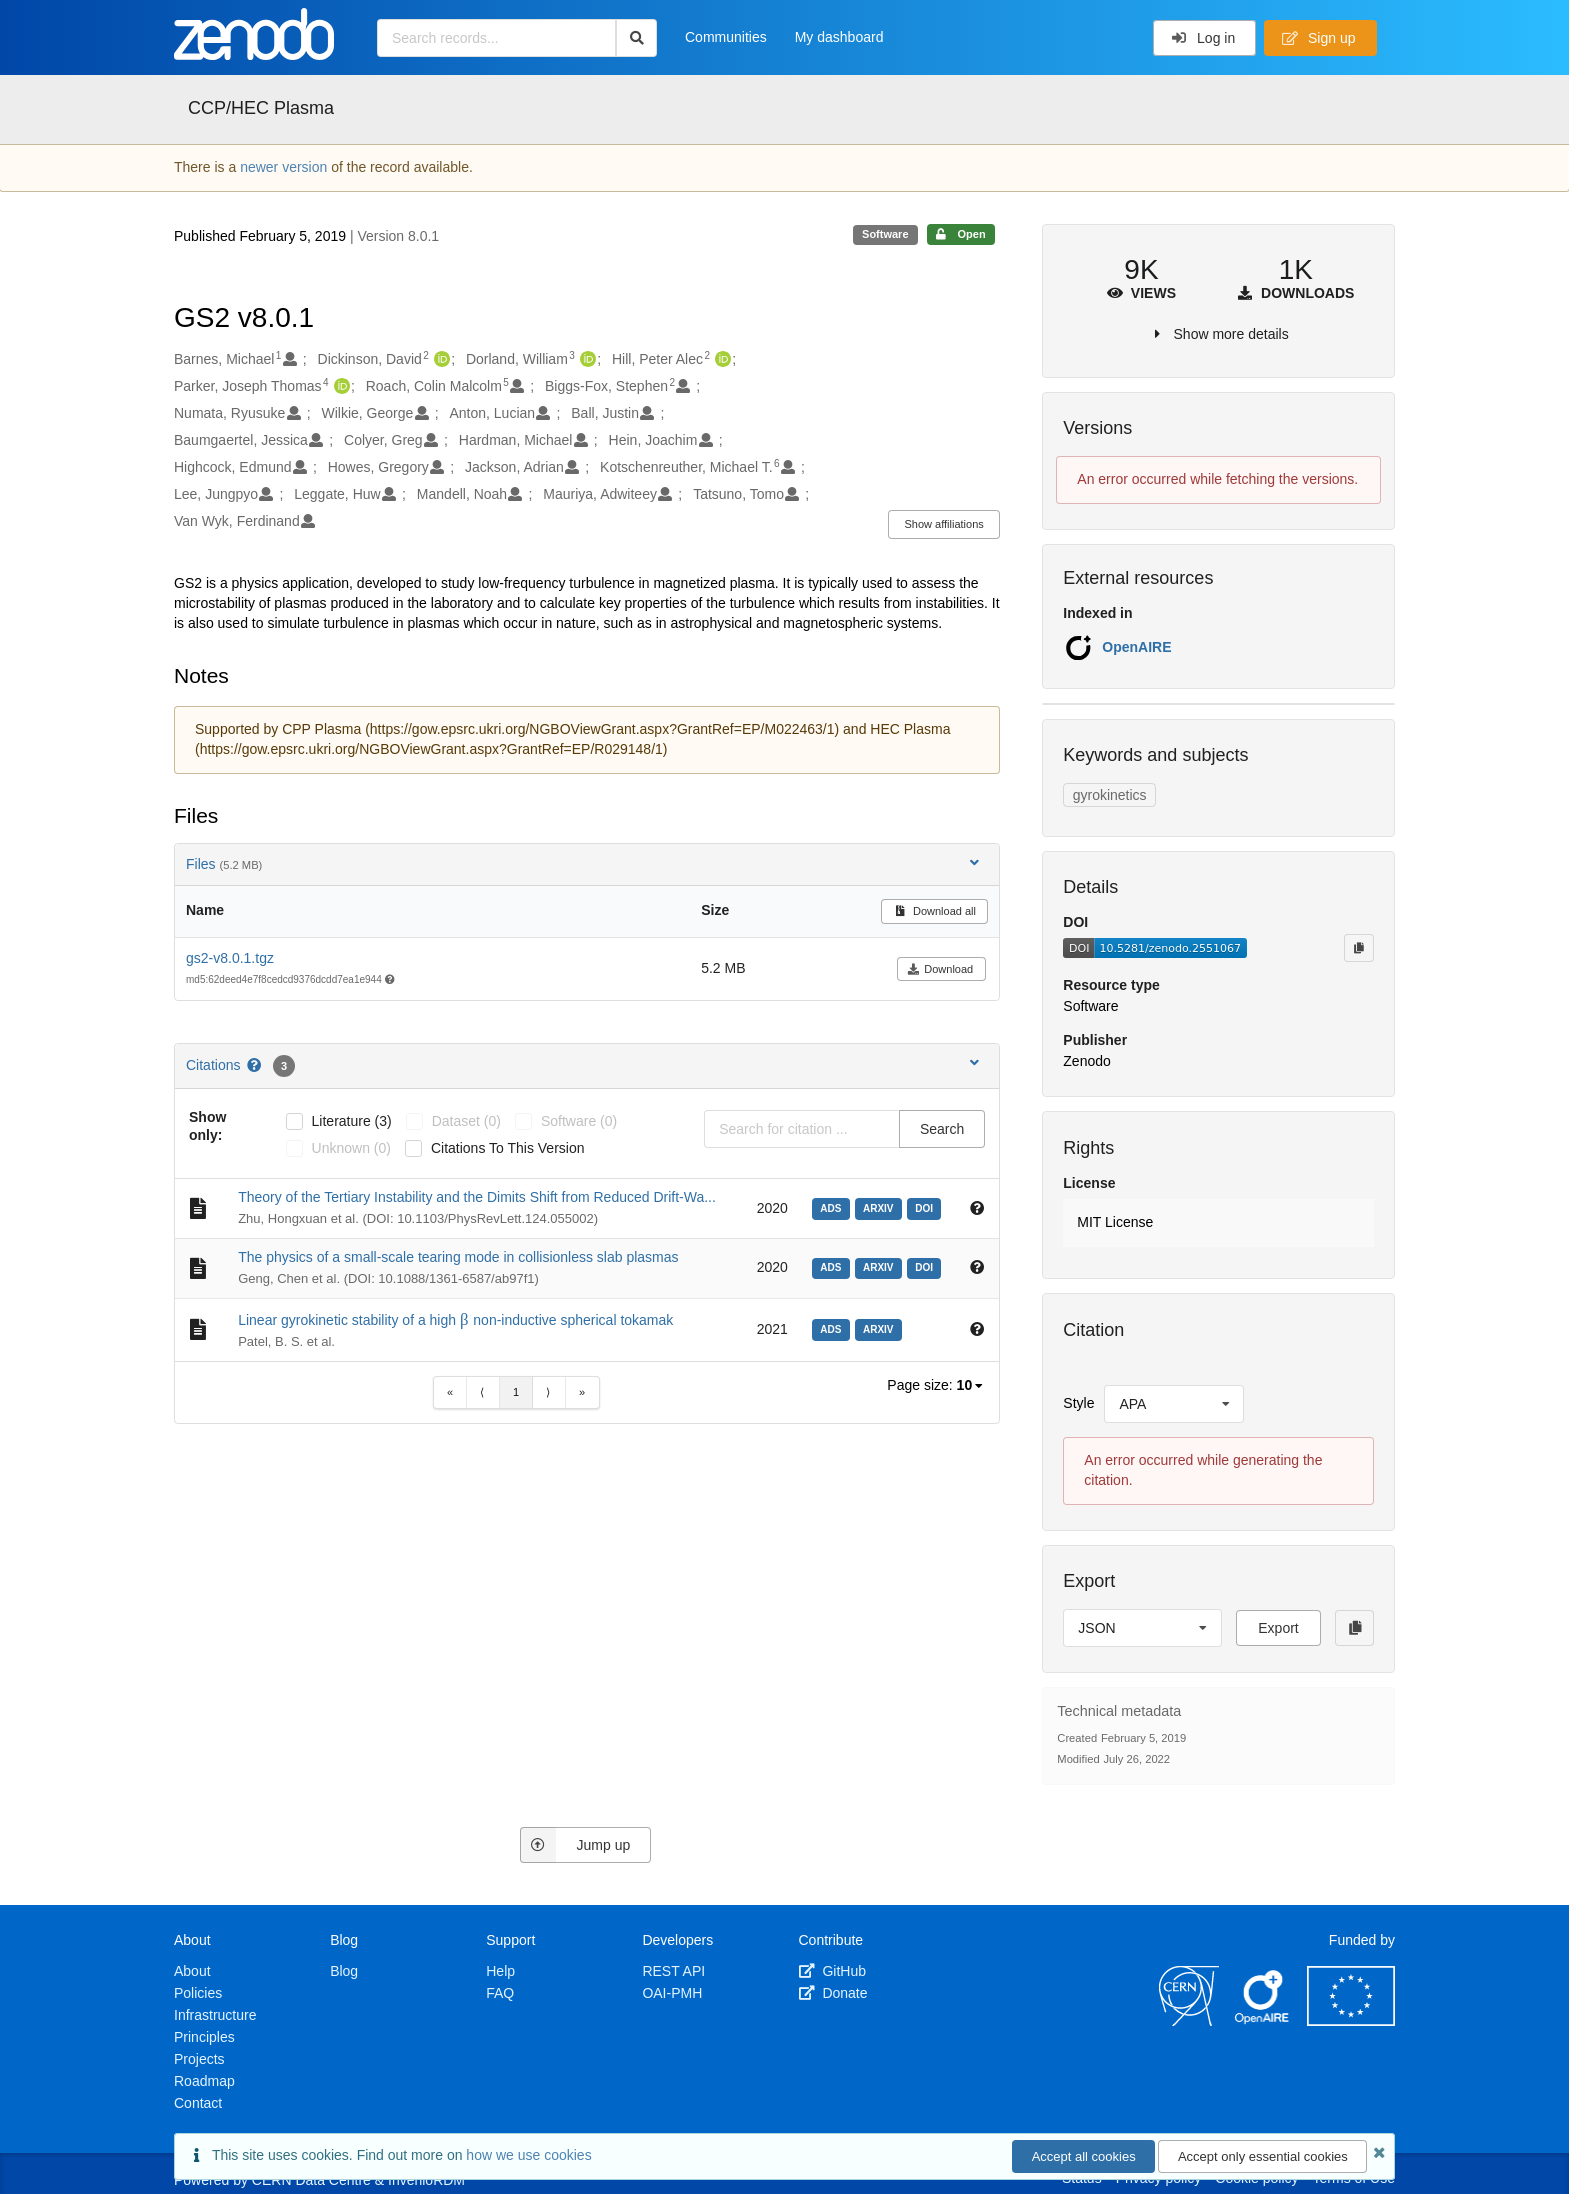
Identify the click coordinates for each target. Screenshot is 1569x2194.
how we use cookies (528, 2155)
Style (1078, 1403)
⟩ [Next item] (548, 1392)
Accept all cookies (1084, 2156)
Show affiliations (944, 524)
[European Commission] (1351, 2021)
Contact (198, 2103)
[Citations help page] (255, 1065)
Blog (344, 1971)
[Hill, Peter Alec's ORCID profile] (720, 360)
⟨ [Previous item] (482, 1392)
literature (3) (352, 1121)
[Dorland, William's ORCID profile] (585, 360)
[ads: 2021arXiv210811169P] (833, 1328)
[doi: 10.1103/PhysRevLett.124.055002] (926, 1207)
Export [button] (1278, 1628)
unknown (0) (351, 1148)
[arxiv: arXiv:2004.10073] (881, 1266)
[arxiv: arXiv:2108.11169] (881, 1328)
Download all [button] (934, 911)
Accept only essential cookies (1263, 2156)
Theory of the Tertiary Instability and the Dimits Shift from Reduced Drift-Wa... (477, 1197)
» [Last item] (582, 1392)
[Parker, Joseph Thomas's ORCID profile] (339, 387)
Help (500, 1971)
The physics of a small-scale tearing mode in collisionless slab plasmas (458, 1257)
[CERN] (1189, 2021)
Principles (204, 2037)
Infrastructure (215, 2015)
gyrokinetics (1110, 795)
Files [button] (584, 863)
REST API (673, 1971)
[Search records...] (496, 38)
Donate (833, 1993)
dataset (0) (466, 1121)
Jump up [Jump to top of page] (575, 1845)
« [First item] (450, 1392)
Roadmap (204, 2081)
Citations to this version (508, 1148)
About (192, 1971)
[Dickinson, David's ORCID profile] (439, 360)
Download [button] (940, 969)
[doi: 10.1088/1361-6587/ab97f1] (926, 1266)
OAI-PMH (672, 1993)
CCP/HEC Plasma (261, 108)
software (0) (579, 1121)
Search (942, 1129)
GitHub (832, 1971)
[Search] (636, 38)
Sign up (1319, 38)
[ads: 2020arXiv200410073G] (833, 1266)
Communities (726, 37)
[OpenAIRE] (1263, 2021)
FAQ (500, 1993)
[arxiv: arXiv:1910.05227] (881, 1207)
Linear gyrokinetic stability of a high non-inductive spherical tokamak (455, 1320)
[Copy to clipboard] (1359, 948)
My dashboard (839, 37)
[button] (1218, 1223)
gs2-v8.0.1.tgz (230, 958)
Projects (199, 2059)
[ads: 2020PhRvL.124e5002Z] (833, 1207)
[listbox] (971, 1386)
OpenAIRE (1136, 647)
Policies (198, 1993)
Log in (1203, 38)
